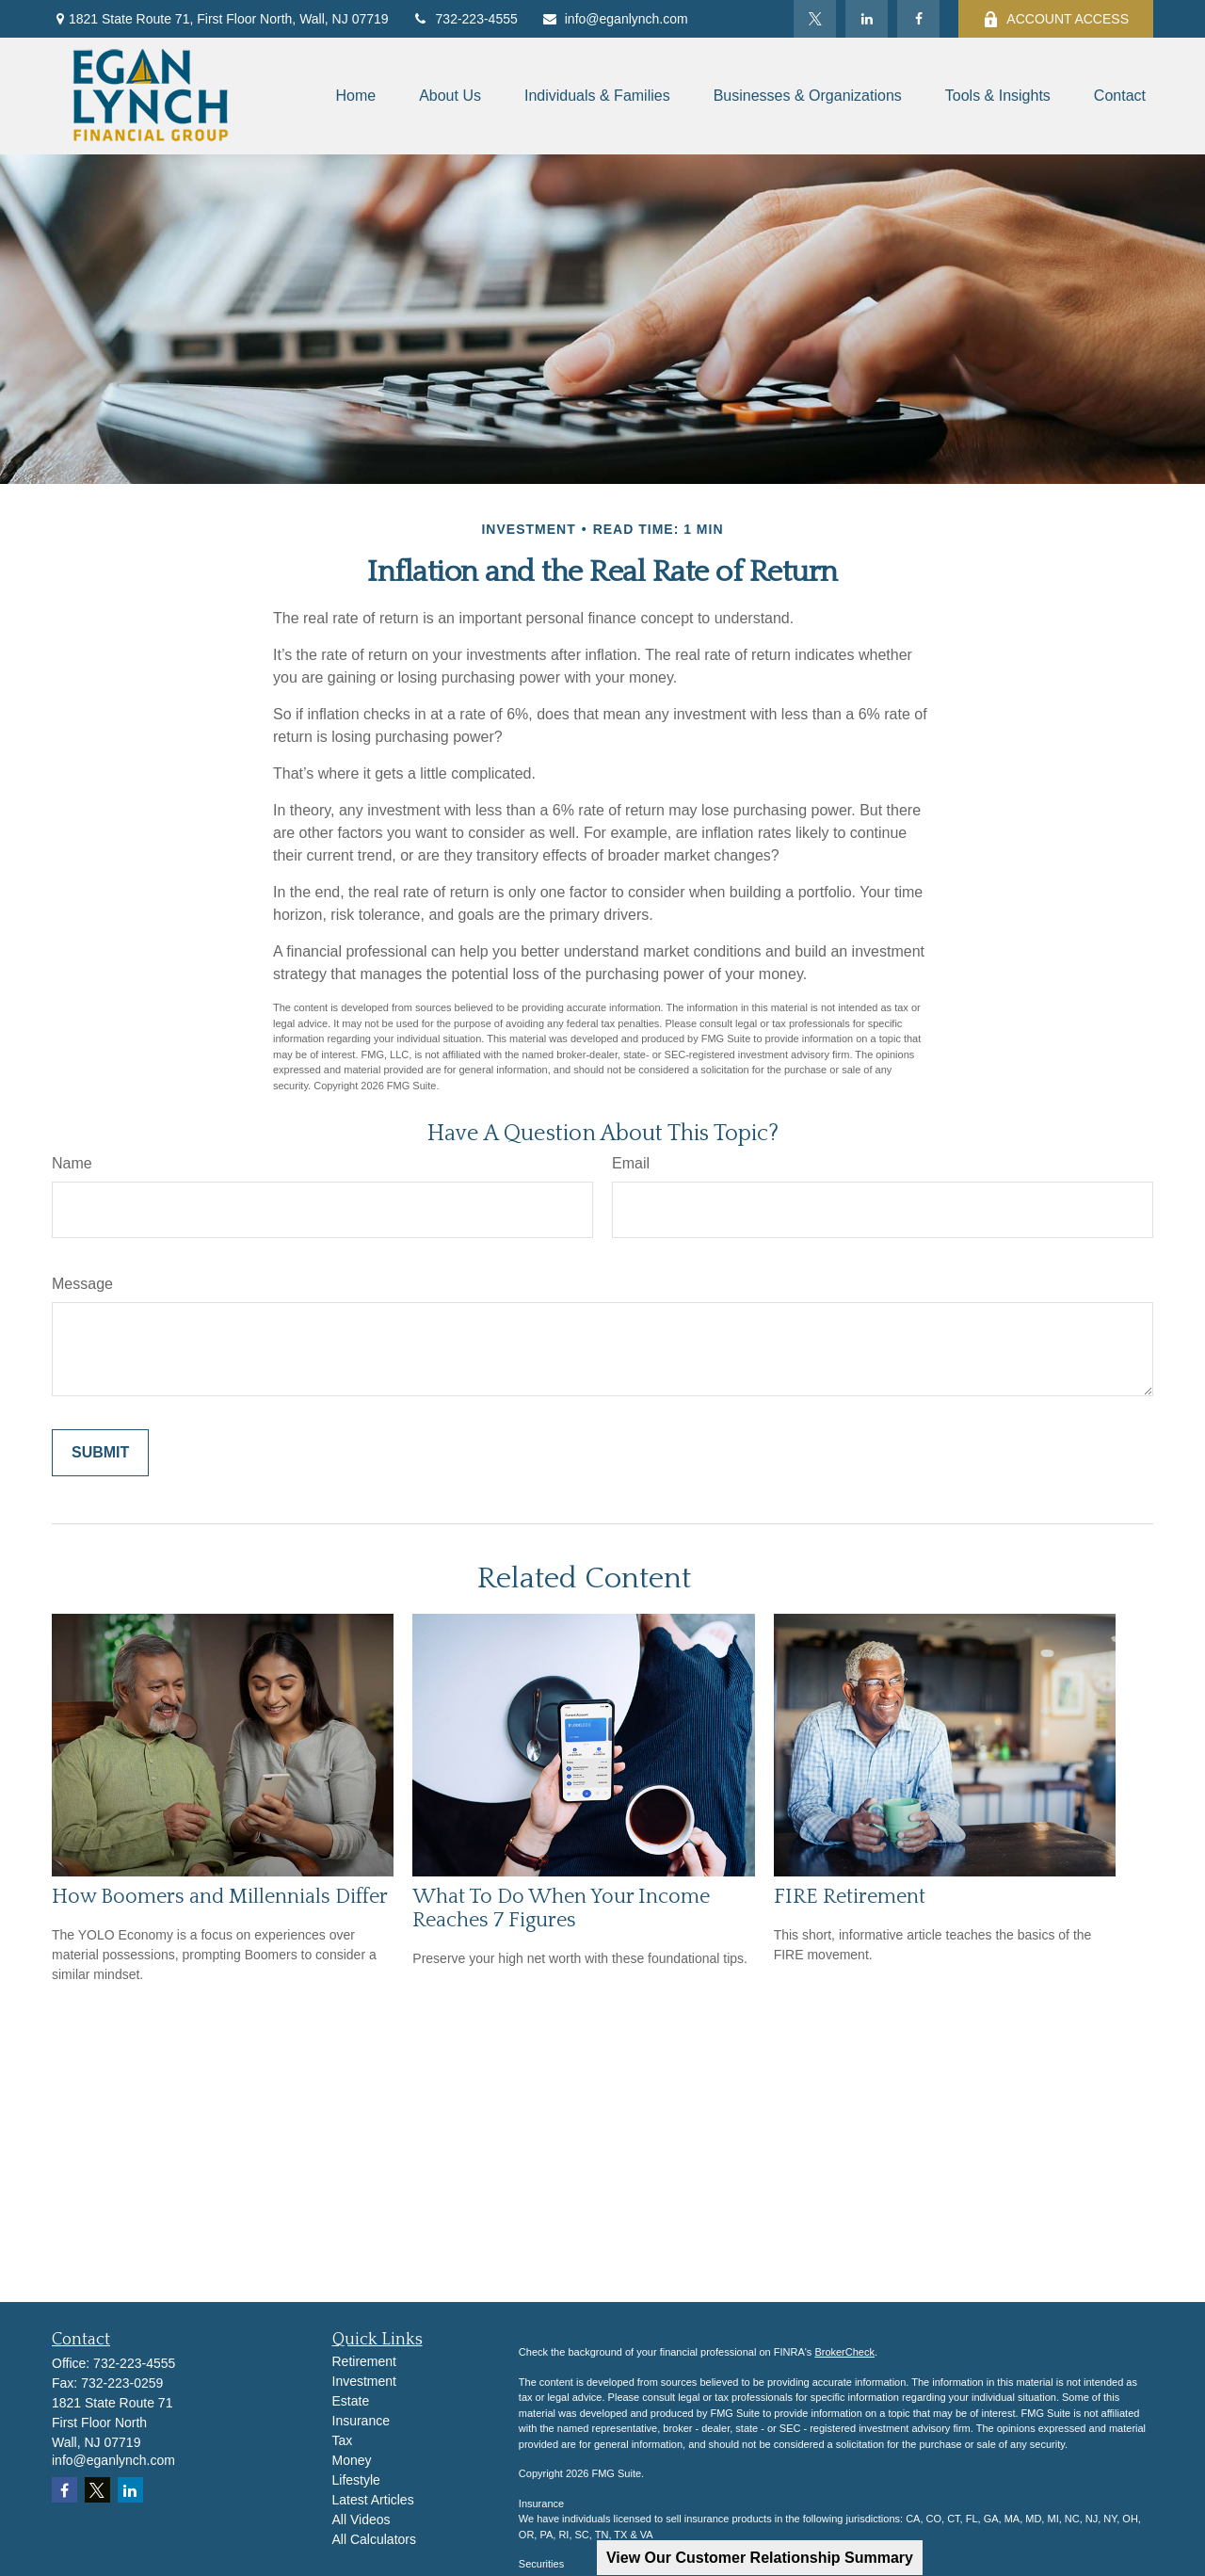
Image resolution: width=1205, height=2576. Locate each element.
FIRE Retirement (849, 1896)
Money (352, 2460)
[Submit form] (100, 1452)
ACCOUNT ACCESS (1056, 19)
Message (82, 1284)
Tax (342, 2440)
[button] (355, 96)
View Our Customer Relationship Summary (759, 2558)
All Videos (361, 2519)
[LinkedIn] (866, 19)
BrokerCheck (844, 2352)
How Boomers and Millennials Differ (220, 1896)
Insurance (361, 2420)
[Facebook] (918, 19)
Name (72, 1163)
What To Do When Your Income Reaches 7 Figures (561, 1908)
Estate (351, 2400)
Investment (364, 2381)
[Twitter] (815, 19)
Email (631, 1163)
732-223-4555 (465, 18)
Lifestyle (356, 2479)
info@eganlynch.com (614, 18)
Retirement (364, 2361)
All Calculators (374, 2539)
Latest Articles (373, 2499)
